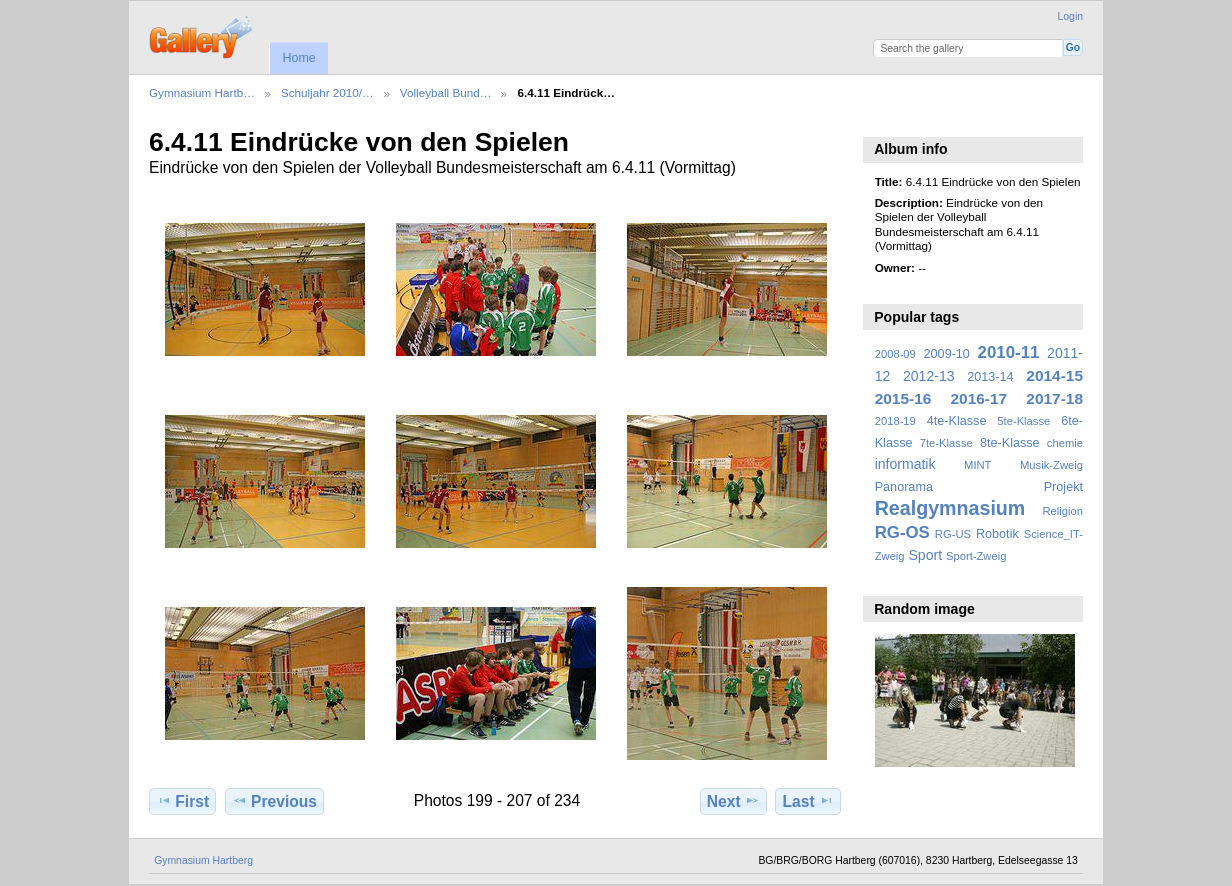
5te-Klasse (1023, 421)
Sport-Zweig (976, 556)
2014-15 (1054, 375)
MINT (977, 465)
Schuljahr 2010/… (327, 92)
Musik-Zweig (1051, 465)
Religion (1062, 511)
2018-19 (895, 421)
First (182, 801)
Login (1070, 16)
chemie (1065, 443)
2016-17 (979, 398)
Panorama (904, 487)
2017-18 (1054, 398)
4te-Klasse (957, 421)
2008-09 (895, 354)
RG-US (953, 534)
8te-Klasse (1010, 443)
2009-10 (947, 354)
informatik (905, 464)
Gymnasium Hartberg (203, 860)
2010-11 (1009, 352)
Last (808, 801)
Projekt (1063, 487)
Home (298, 58)
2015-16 (903, 398)
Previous (274, 801)
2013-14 (990, 377)
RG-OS (902, 532)
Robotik (997, 534)
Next (733, 801)
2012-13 (929, 376)
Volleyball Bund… (446, 92)
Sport (926, 555)
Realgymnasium (950, 508)
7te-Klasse (946, 443)
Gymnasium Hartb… (202, 92)
